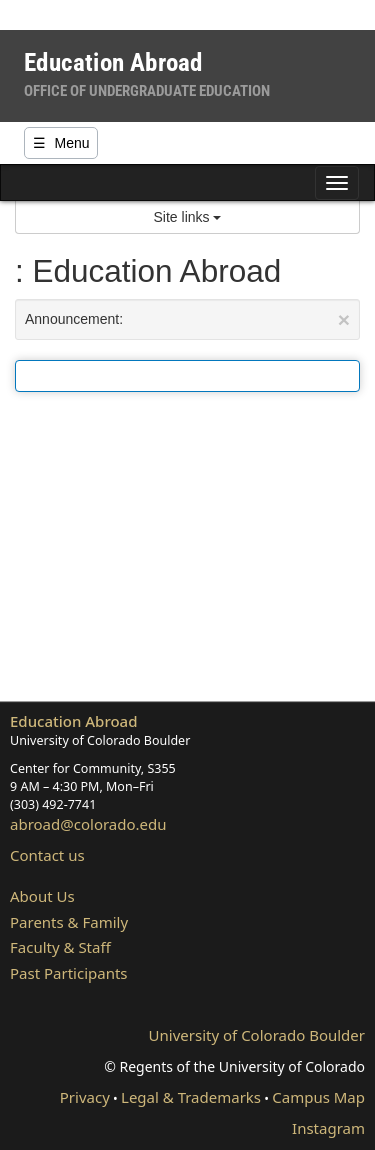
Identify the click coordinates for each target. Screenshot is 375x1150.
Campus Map (318, 1097)
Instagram (328, 1128)
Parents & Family (69, 922)
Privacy (85, 1097)
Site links (188, 217)
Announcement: (187, 319)
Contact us (47, 855)
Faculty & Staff (60, 947)
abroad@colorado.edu (88, 824)
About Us (42, 896)
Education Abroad (74, 721)
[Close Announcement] (344, 319)
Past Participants (69, 973)
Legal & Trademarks (191, 1097)
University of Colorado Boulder (257, 1035)
